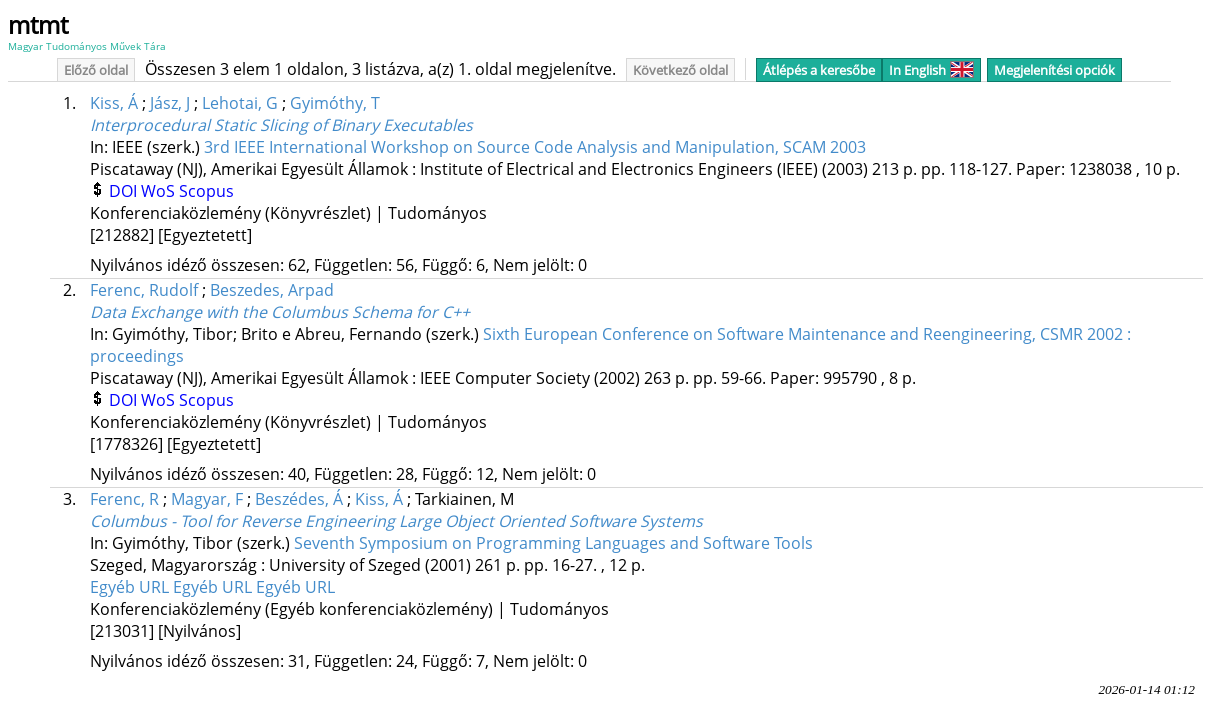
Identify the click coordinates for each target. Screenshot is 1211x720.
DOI (125, 191)
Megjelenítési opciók (1054, 70)
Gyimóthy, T (335, 103)
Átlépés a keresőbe (819, 70)
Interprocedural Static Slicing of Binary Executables (281, 125)
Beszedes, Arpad (272, 290)
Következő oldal (680, 70)
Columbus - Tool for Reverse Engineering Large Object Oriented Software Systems (396, 521)
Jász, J (170, 103)
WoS (160, 191)
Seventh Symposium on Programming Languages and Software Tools (553, 543)
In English (931, 70)
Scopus (206, 191)
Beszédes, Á (299, 499)
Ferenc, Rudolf (144, 290)
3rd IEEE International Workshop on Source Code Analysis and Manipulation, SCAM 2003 (535, 147)
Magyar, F (207, 499)
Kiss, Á (114, 103)
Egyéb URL (131, 587)
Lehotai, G (240, 103)
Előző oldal (96, 70)
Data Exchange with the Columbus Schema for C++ (280, 312)
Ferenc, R (124, 499)
